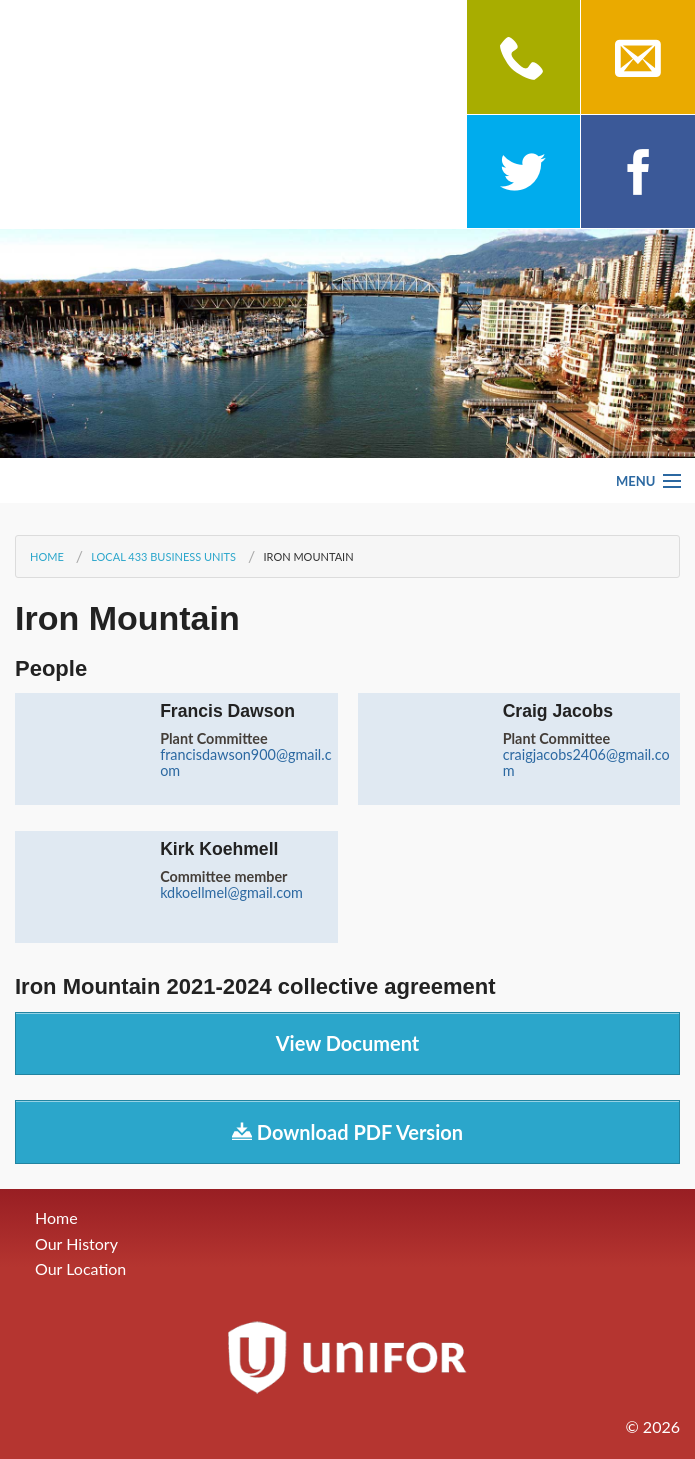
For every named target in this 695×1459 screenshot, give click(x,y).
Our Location (80, 1268)
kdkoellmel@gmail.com (231, 892)
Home (47, 556)
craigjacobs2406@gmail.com (586, 762)
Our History (76, 1243)
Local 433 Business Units (163, 556)
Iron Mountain (308, 556)
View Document (348, 1043)
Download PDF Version (347, 1132)
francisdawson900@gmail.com (245, 762)
